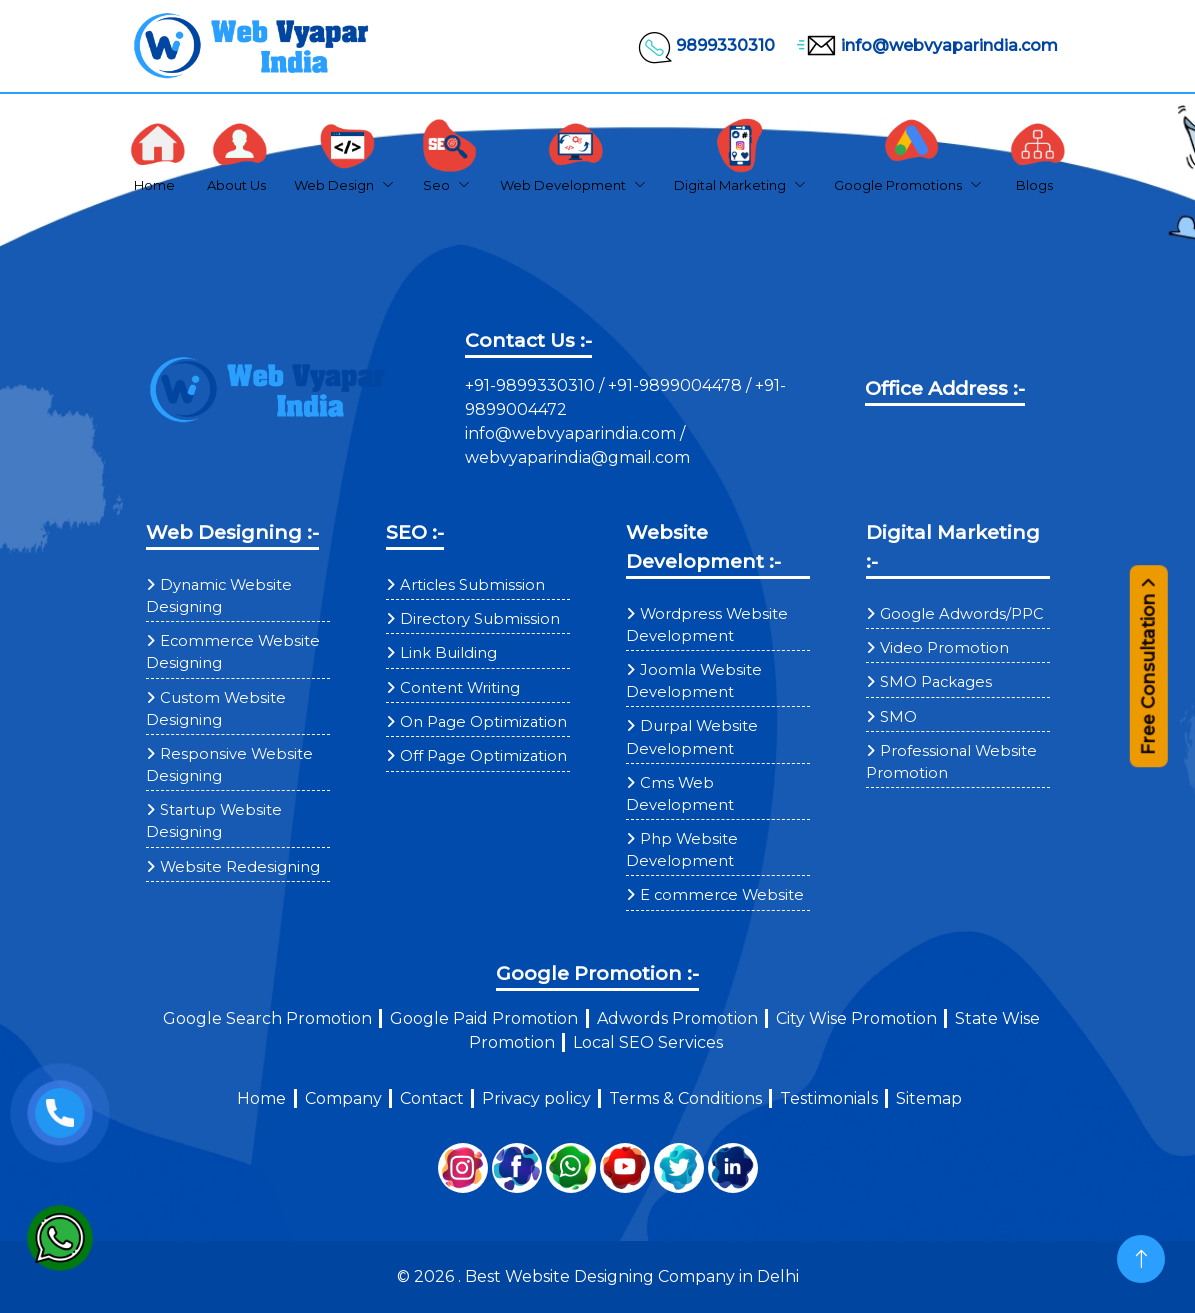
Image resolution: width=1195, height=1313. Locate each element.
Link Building (448, 653)
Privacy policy (536, 1098)
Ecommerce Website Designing (233, 652)
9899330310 (705, 46)
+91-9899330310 (532, 385)
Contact (432, 1098)
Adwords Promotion (677, 1018)
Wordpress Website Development (707, 625)
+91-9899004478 (677, 385)
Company (343, 1098)
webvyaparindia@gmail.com (577, 457)
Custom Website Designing (216, 709)
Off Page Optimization (483, 756)
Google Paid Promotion (484, 1018)
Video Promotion (944, 648)
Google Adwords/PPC (962, 614)
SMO (898, 717)
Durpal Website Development (692, 737)
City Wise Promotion (856, 1018)
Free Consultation (1148, 676)
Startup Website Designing (214, 821)
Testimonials (829, 1098)
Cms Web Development (680, 794)
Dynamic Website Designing (219, 596)
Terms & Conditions (685, 1098)
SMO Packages (936, 682)
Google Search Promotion (267, 1018)
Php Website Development (682, 850)
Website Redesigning (240, 867)
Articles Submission (472, 585)
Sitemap (929, 1098)
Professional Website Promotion (951, 762)
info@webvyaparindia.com (924, 46)
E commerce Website (722, 895)
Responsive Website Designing (229, 765)
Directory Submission (480, 619)
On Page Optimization (483, 722)
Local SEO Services (648, 1042)
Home (261, 1098)
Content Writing (460, 688)
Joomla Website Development (694, 681)
